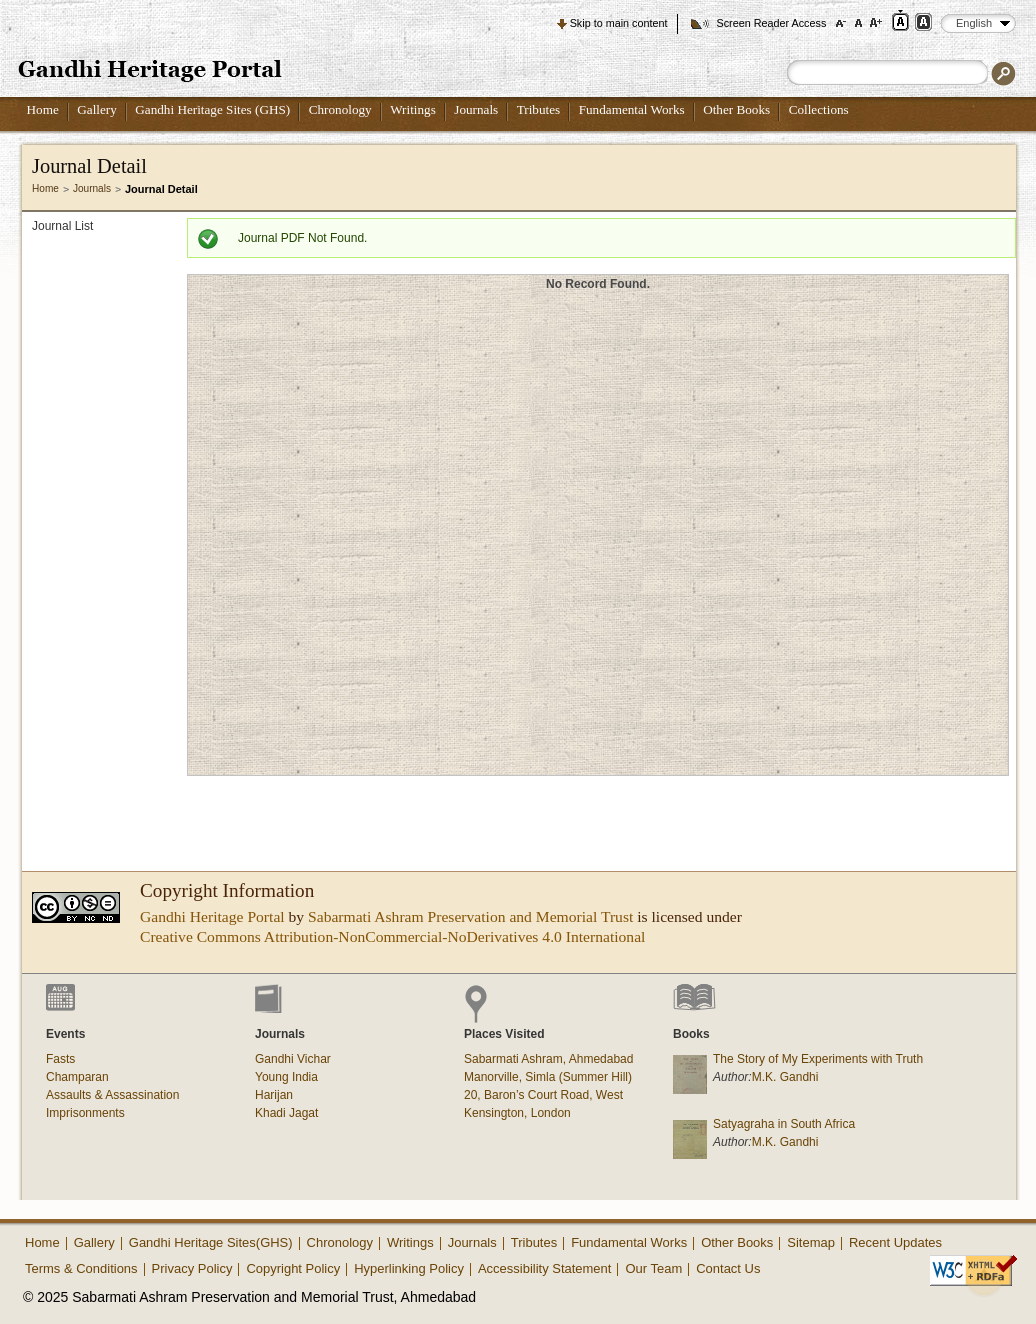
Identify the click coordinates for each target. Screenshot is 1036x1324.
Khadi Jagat (286, 1113)
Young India (286, 1077)
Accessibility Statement (545, 1268)
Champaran (77, 1077)
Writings (413, 109)
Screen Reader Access (771, 23)
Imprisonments (85, 1113)
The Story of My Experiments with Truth (818, 1059)
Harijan (274, 1095)
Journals (476, 109)
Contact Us (728, 1268)
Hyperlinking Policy (409, 1268)
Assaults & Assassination (112, 1095)
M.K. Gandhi (785, 1077)
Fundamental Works (632, 109)
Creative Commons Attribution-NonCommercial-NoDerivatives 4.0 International (392, 936)
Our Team (653, 1268)
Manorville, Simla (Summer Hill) (548, 1077)
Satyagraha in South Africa (784, 1124)
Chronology (340, 109)
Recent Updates (895, 1242)
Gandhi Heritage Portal (212, 916)
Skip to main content (619, 23)
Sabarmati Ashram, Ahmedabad (548, 1059)
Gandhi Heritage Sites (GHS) (212, 109)
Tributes (538, 109)
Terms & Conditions (81, 1268)
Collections (819, 109)
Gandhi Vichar (293, 1059)
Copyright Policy (293, 1268)
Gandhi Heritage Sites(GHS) (211, 1242)
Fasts (60, 1059)
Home (43, 109)
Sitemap (811, 1242)
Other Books (736, 109)
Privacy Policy (192, 1268)
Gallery (97, 109)
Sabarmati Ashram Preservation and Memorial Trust (470, 916)
